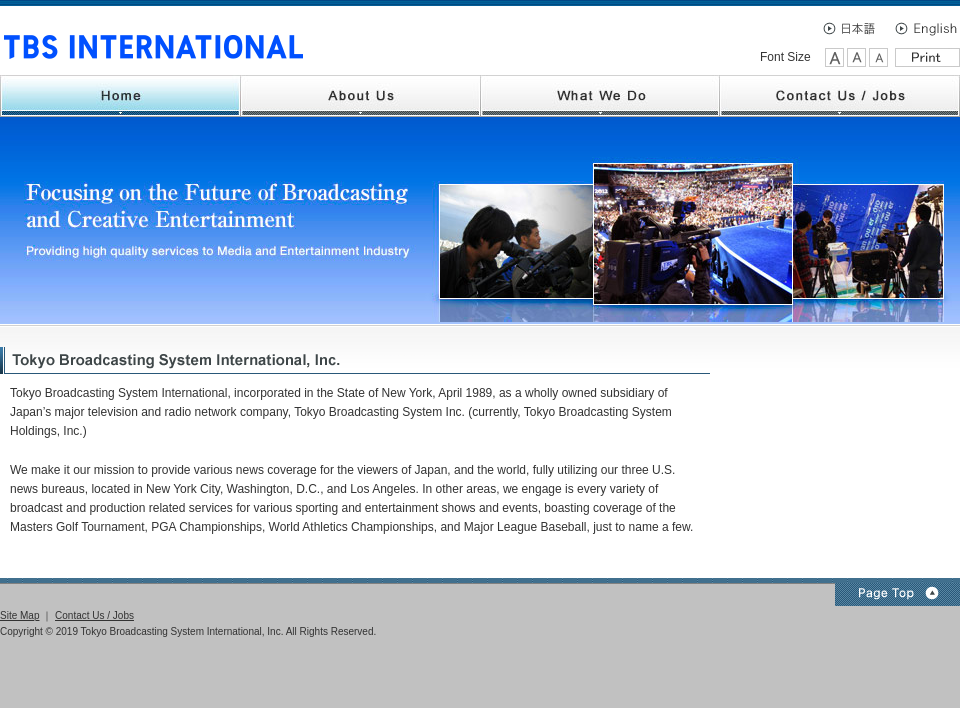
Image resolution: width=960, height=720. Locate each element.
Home (120, 96)
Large (834, 57)
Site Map (19, 615)
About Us (361, 96)
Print (927, 57)
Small (878, 57)
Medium (856, 57)
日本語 (855, 28)
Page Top (897, 594)
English (925, 28)
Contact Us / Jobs (94, 615)
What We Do (600, 96)
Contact (840, 96)
